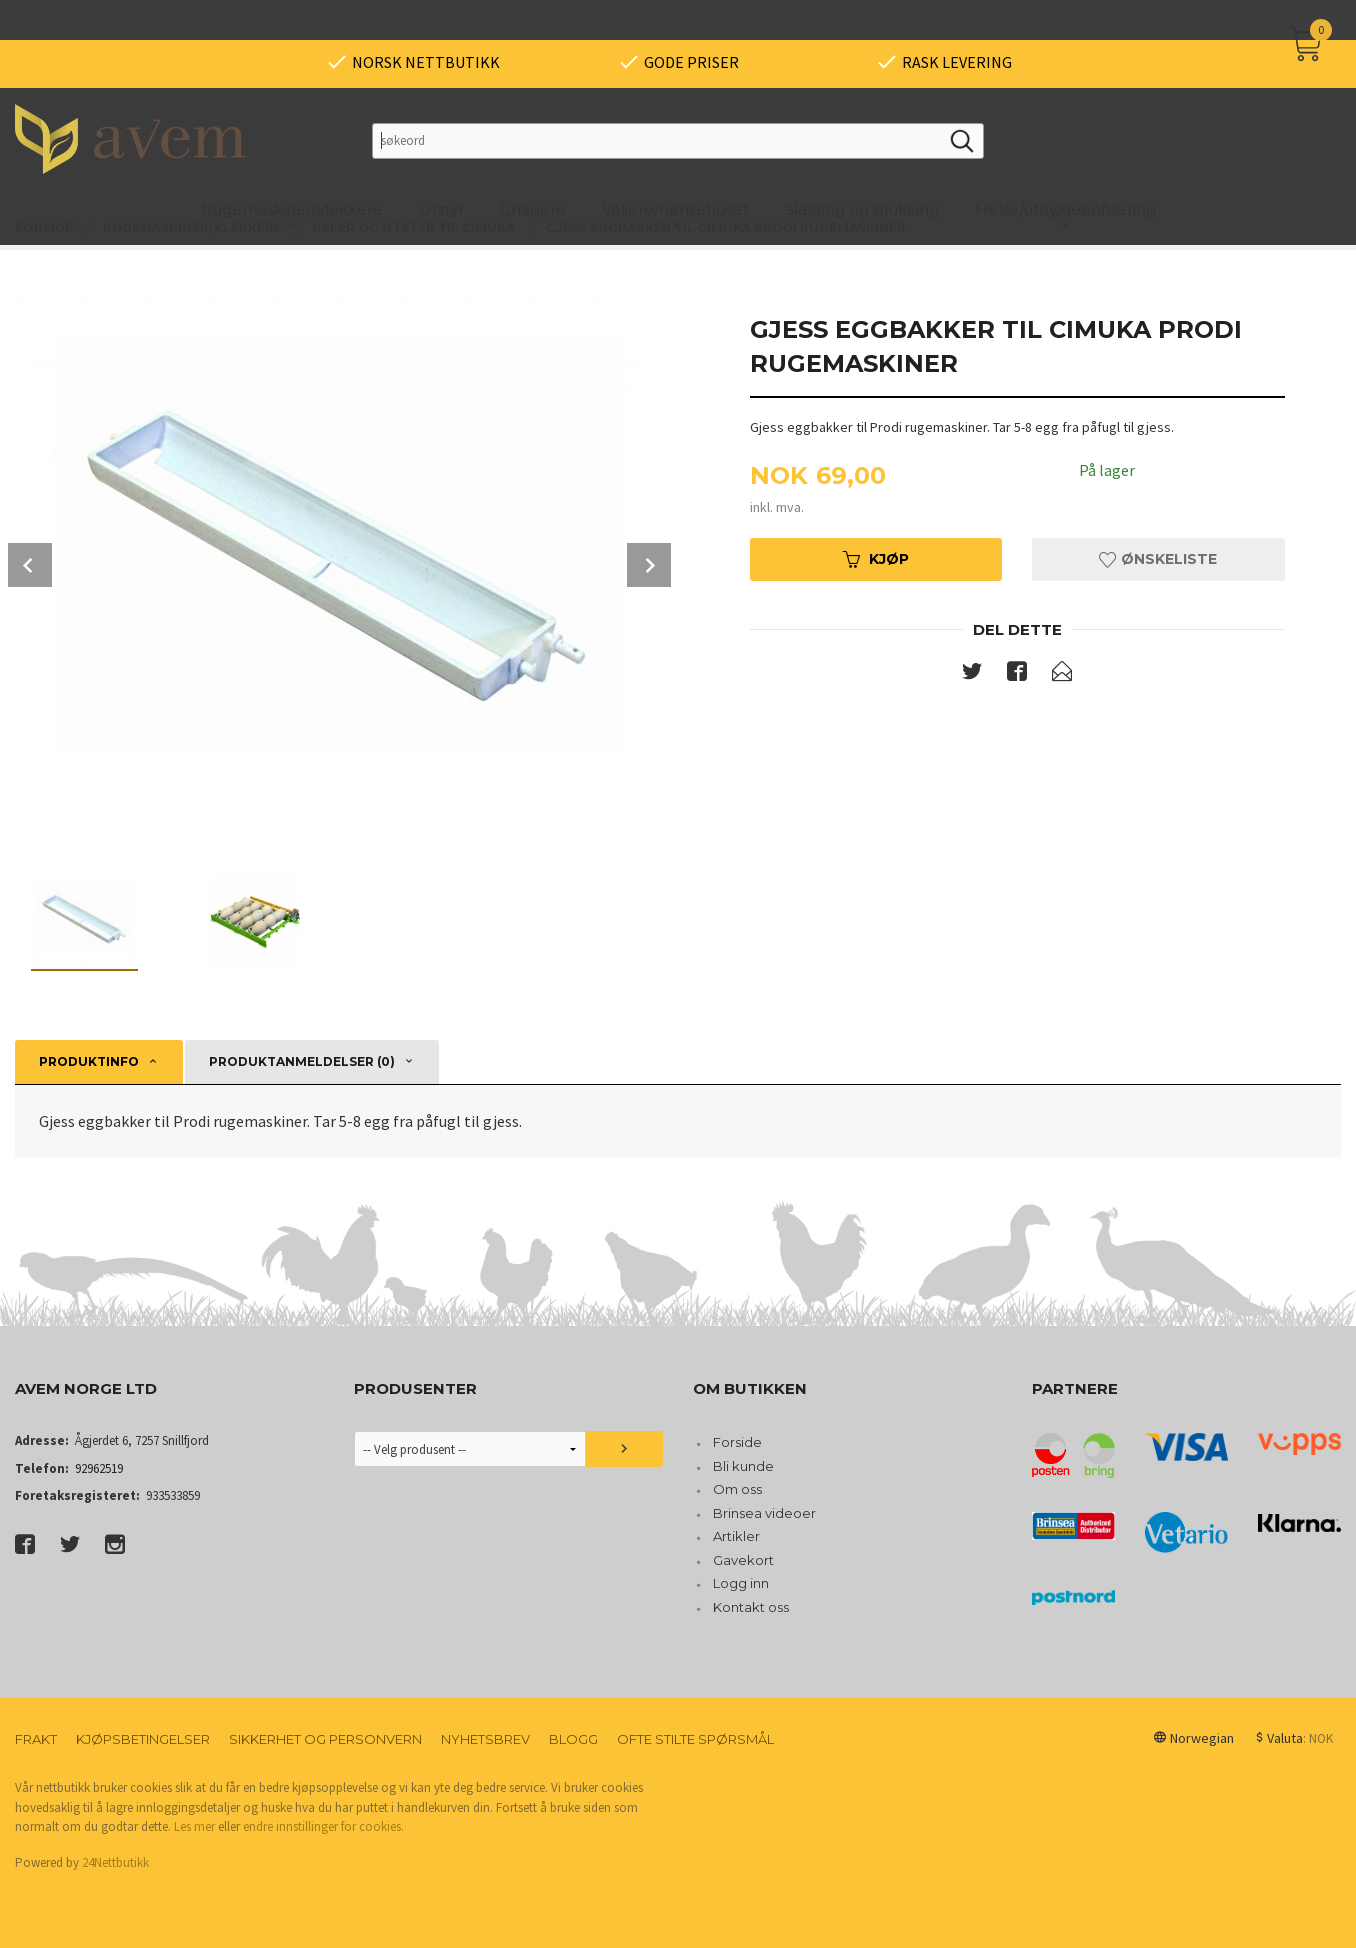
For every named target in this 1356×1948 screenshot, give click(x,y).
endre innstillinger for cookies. (323, 1826)
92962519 (99, 1468)
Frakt (36, 1739)
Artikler (736, 1536)
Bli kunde (743, 1466)
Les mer (194, 1826)
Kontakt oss (751, 1607)
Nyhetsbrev (485, 1739)
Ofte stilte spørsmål (695, 1739)
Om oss (737, 1489)
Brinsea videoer (764, 1513)
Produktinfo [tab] (89, 1061)
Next (649, 565)
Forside (737, 1442)
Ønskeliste (1158, 559)
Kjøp (876, 559)
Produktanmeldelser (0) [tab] (302, 1061)
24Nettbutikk (115, 1862)
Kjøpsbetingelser (143, 1739)
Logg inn (741, 1583)
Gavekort (743, 1560)
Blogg (573, 1739)
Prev (30, 565)
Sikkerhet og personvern (325, 1739)
